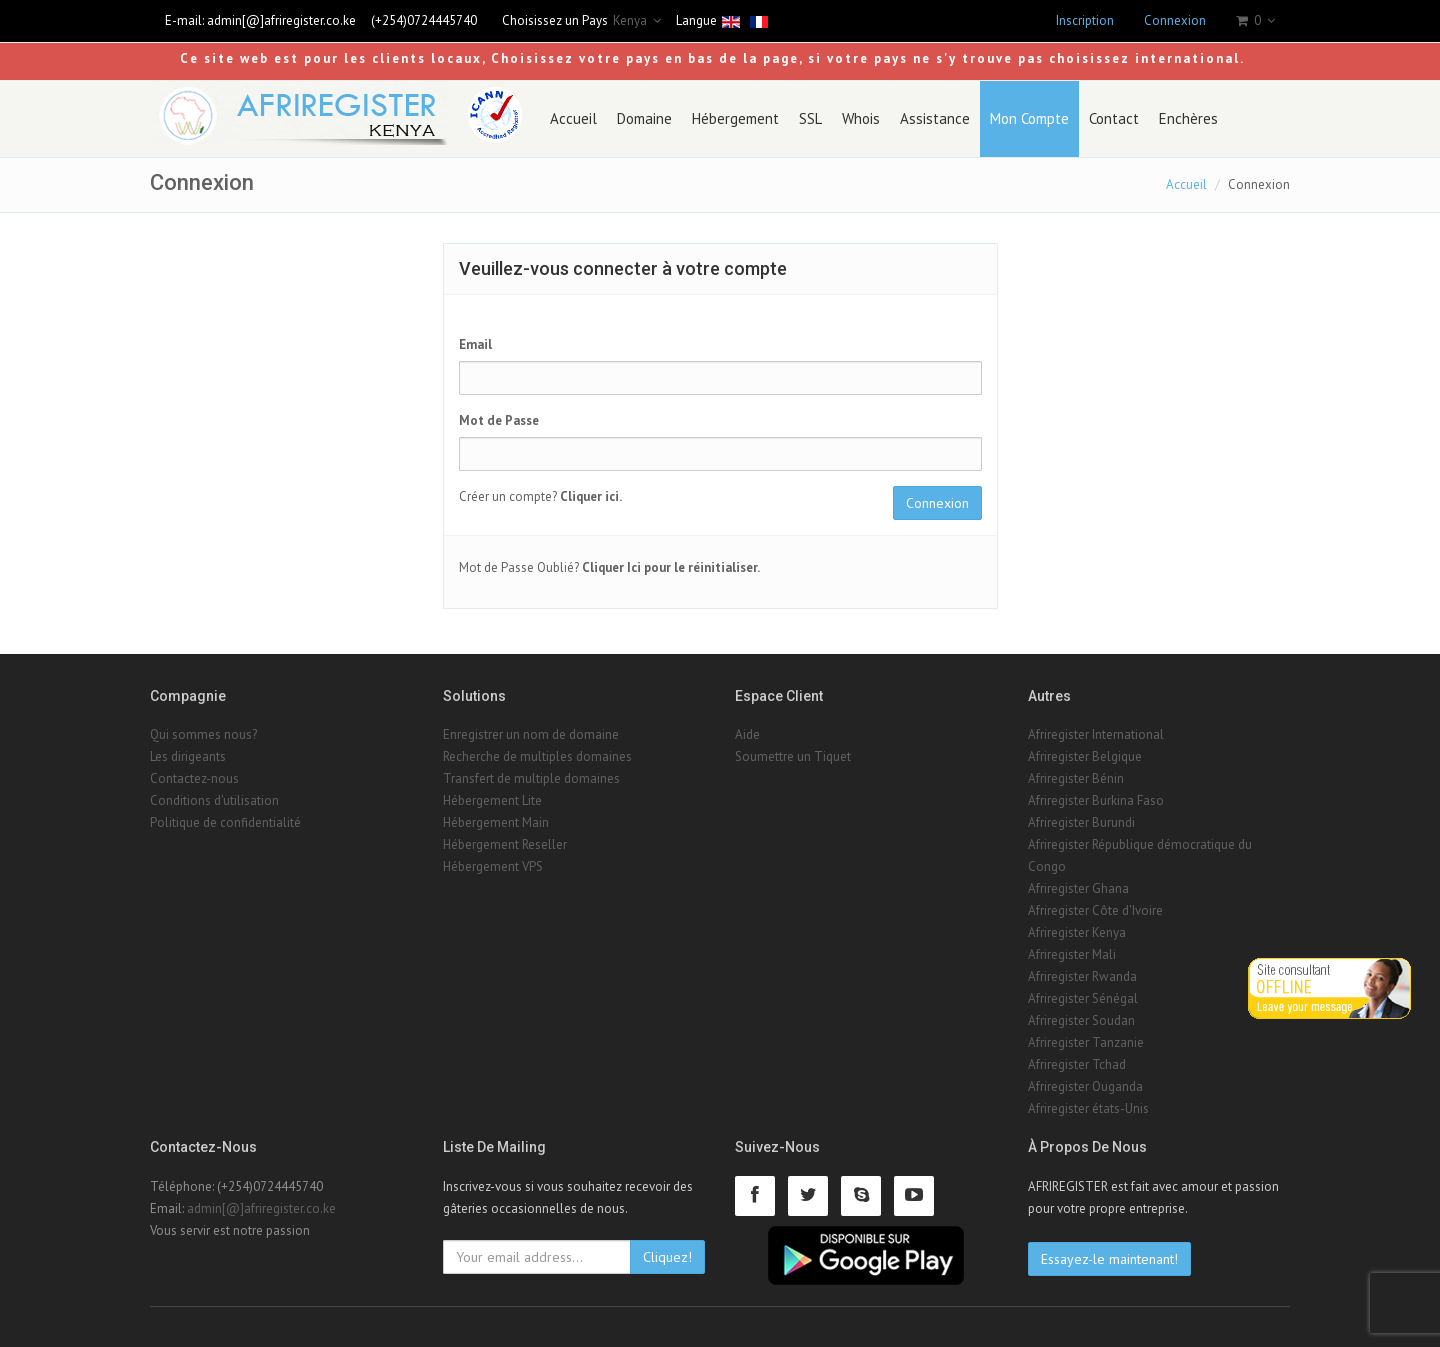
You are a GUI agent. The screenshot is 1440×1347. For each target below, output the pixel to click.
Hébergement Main (496, 822)
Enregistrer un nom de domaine (531, 734)
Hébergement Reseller (505, 844)
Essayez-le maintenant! (1109, 1259)
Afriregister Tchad (1077, 1064)
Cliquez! (667, 1257)
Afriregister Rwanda (1082, 976)
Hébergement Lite (492, 800)
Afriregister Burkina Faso (1096, 800)
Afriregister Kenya (1077, 932)
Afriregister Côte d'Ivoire (1095, 910)
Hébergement (735, 118)
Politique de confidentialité (225, 822)
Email (475, 344)
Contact (1114, 118)
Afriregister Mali (1072, 954)
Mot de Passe (499, 420)
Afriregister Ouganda (1085, 1086)
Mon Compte (1029, 118)
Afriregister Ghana (1078, 888)
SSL (810, 118)
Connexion (1175, 20)
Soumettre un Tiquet (793, 756)
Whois (861, 118)
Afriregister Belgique (1085, 756)
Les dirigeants (188, 756)
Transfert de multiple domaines (531, 778)
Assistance (935, 118)
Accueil (573, 118)
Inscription (1085, 20)
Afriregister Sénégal (1083, 998)
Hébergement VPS (493, 866)
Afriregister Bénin (1076, 778)
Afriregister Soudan (1081, 1020)
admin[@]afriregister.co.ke (281, 20)
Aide (747, 734)
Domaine (644, 118)
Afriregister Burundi (1081, 822)
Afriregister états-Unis (1088, 1108)
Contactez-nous (194, 778)
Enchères (1188, 118)
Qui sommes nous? (203, 734)
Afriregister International (1096, 734)
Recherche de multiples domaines (537, 756)
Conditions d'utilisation (214, 800)
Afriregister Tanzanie (1086, 1042)
